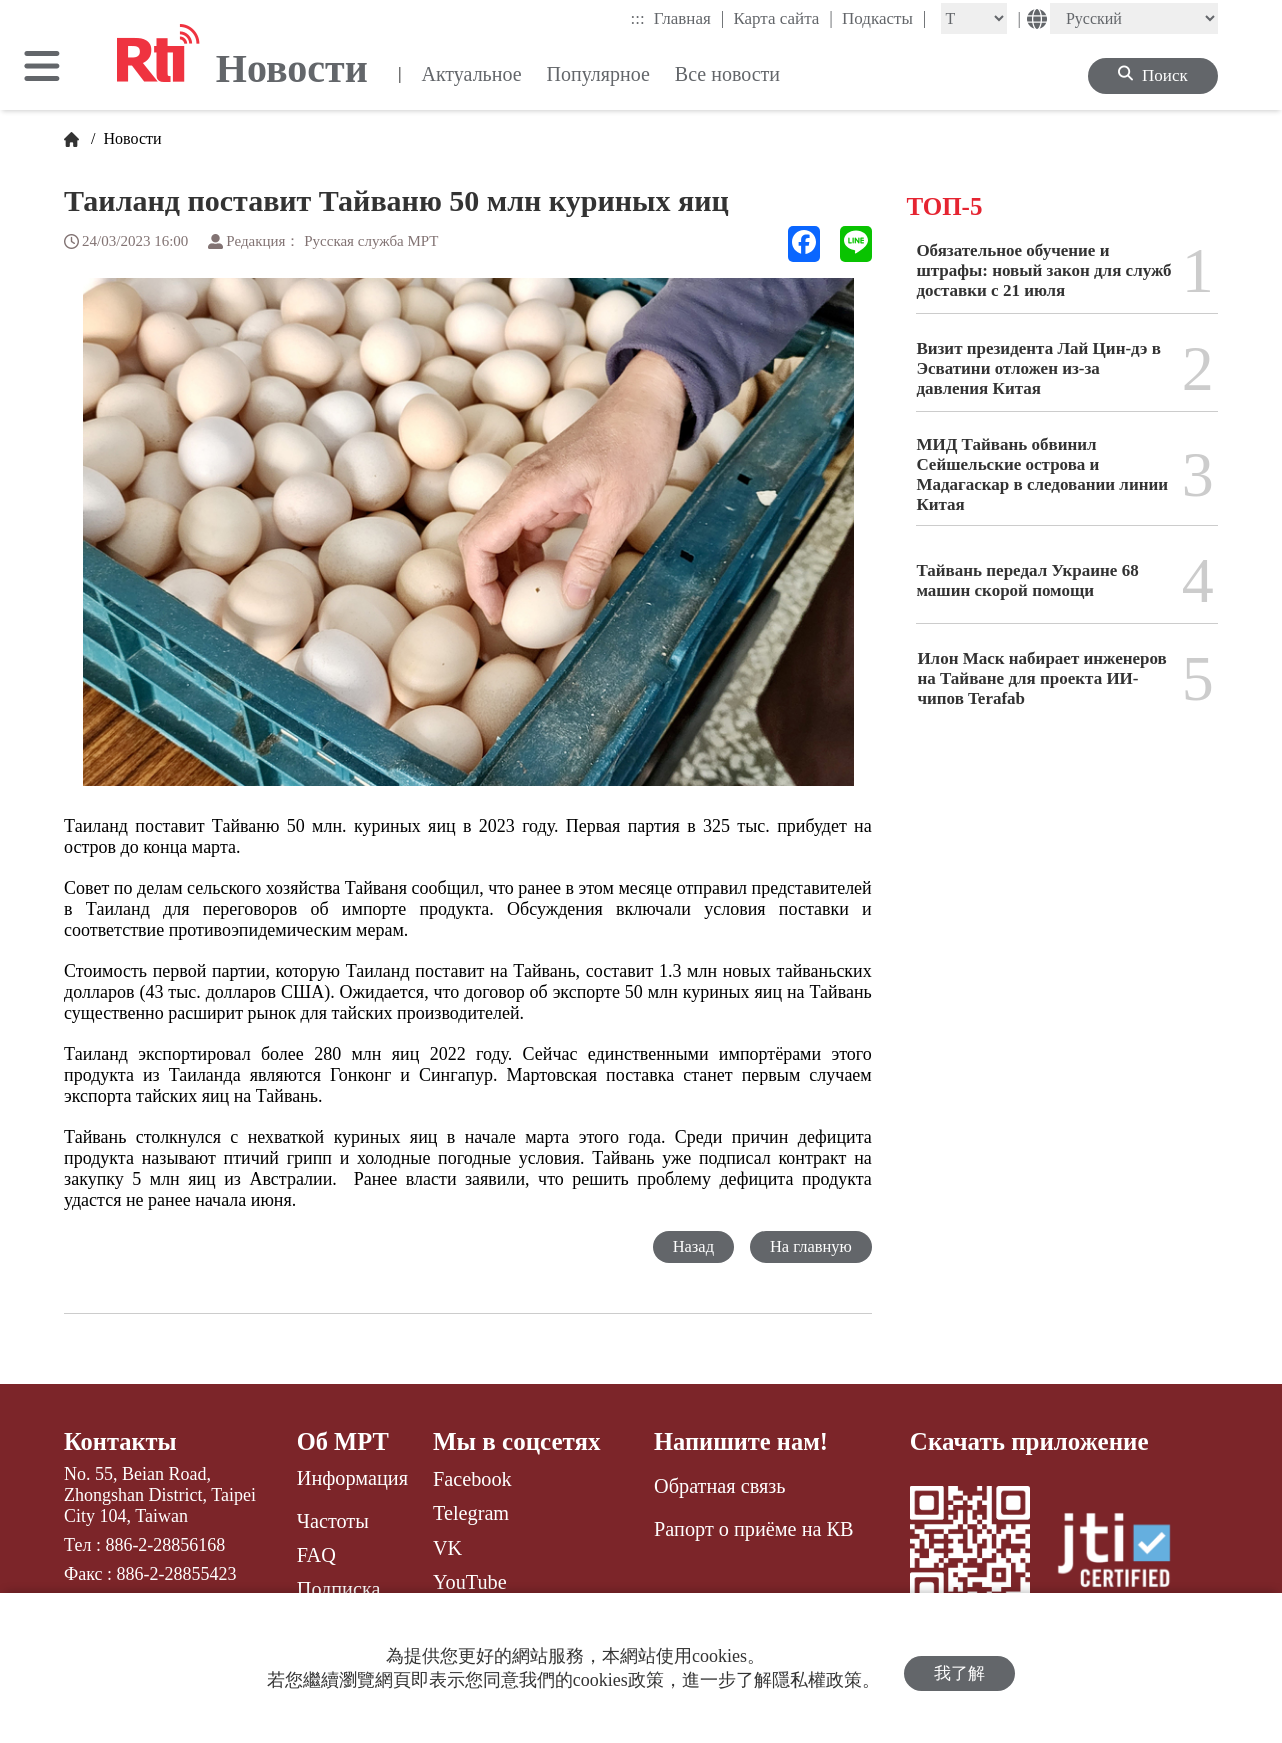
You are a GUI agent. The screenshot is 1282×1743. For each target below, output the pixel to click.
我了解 (959, 1668)
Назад (689, 1246)
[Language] (1134, 18)
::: (638, 18)
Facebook (472, 1479)
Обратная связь (719, 1487)
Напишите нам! (743, 1441)
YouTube (470, 1582)
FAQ (316, 1556)
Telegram (471, 1513)
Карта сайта (783, 18)
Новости (131, 138)
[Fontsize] (974, 18)
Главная (689, 18)
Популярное (598, 74)
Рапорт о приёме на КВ (753, 1529)
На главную (809, 1246)
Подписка (339, 1590)
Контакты (121, 1441)
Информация (352, 1479)
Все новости (727, 74)
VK (447, 1548)
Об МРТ (344, 1441)
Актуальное (471, 74)
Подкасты (884, 18)
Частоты (333, 1521)
